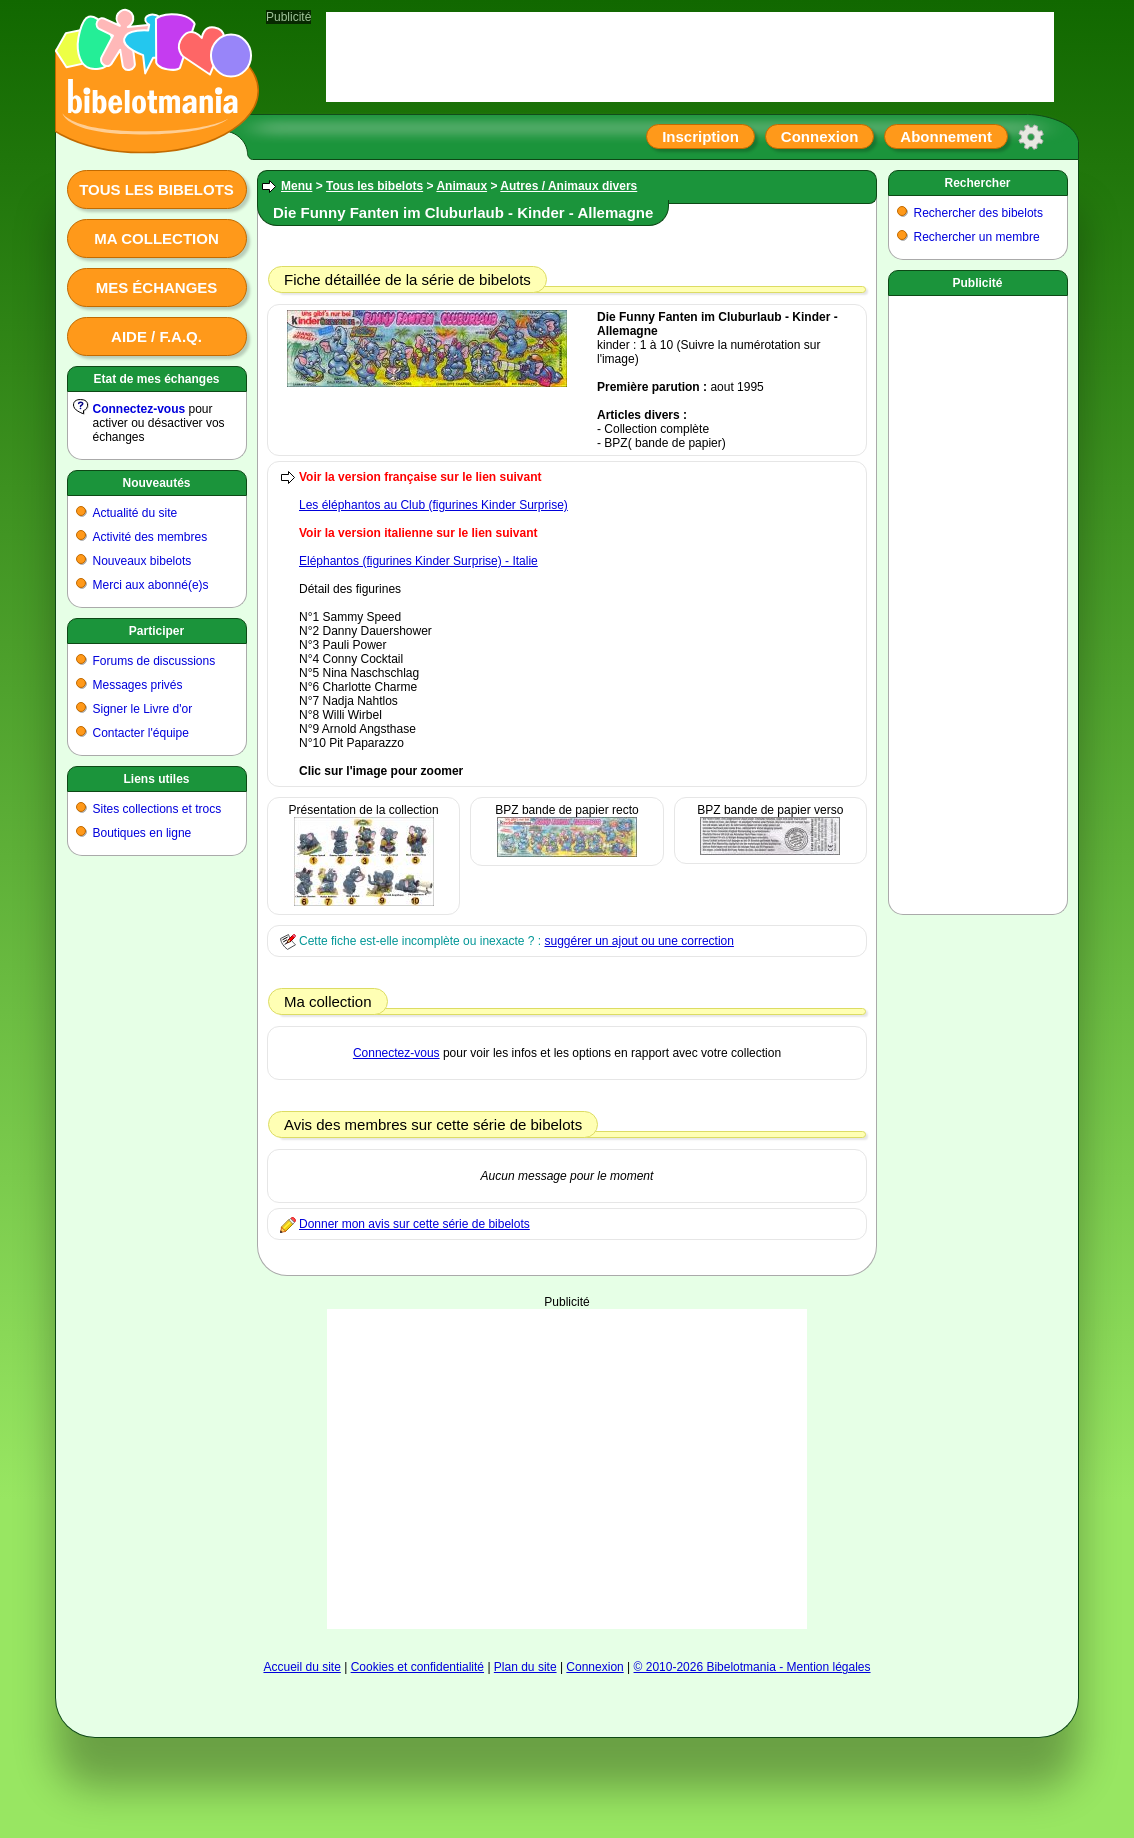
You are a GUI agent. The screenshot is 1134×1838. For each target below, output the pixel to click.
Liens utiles (156, 779)
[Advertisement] (567, 1469)
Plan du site (525, 1667)
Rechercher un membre (977, 237)
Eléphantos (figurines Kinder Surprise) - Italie (418, 561)
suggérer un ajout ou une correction (638, 941)
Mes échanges (157, 287)
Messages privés (138, 685)
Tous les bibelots (156, 189)
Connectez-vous (139, 409)
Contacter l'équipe (141, 733)
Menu (296, 186)
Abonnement (946, 136)
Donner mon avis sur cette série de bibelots (414, 1224)
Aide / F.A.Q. (156, 336)
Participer (156, 631)
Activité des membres (150, 537)
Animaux (461, 186)
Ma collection (156, 238)
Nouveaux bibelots (142, 561)
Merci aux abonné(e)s (151, 585)
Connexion (820, 136)
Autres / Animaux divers (568, 186)
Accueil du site (301, 1667)
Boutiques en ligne (142, 833)
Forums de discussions (154, 661)
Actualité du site (135, 513)
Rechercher (977, 183)
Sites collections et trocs (157, 809)
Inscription (700, 136)
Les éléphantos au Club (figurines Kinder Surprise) (433, 505)
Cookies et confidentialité (417, 1667)
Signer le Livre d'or (143, 709)
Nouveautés (156, 483)
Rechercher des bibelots (978, 213)
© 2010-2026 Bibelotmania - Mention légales (752, 1667)
